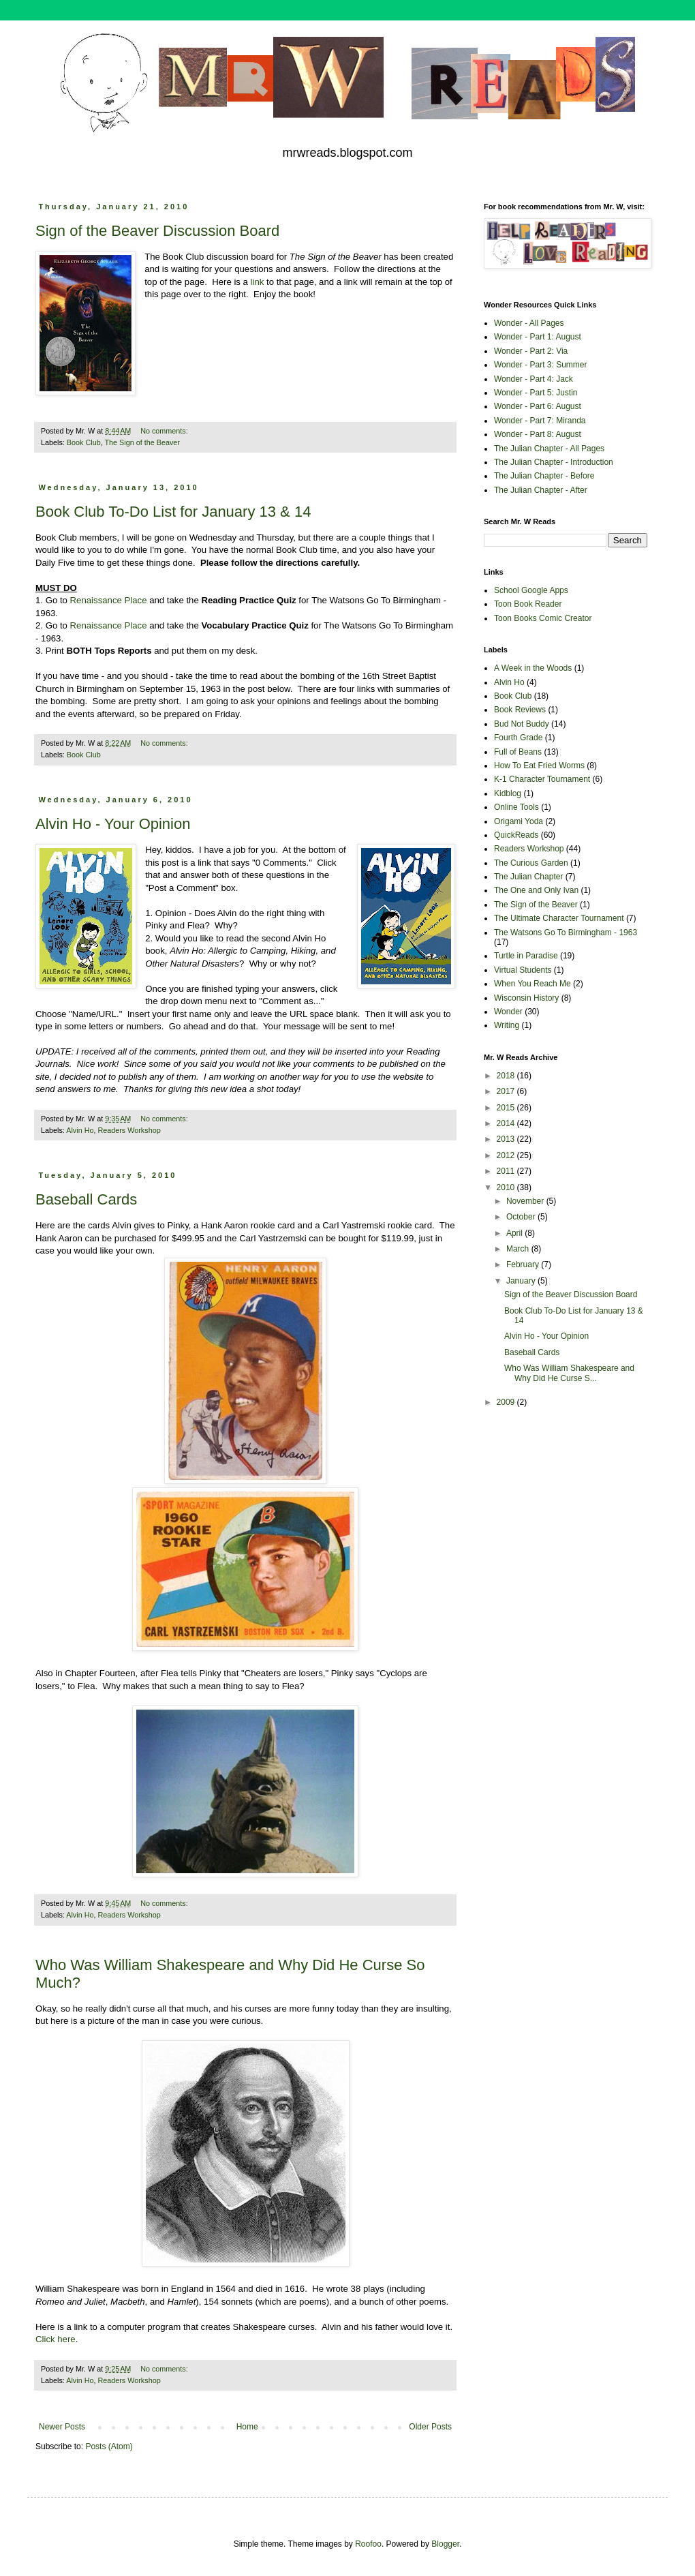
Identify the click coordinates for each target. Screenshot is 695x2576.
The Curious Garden (531, 863)
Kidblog (507, 793)
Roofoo (368, 2544)
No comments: (165, 431)
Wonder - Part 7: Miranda (540, 420)
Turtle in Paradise (526, 955)
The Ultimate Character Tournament (559, 918)
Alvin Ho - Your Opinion (112, 823)
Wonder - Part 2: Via (531, 351)
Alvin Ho (79, 1130)
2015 (507, 1107)
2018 (507, 1075)
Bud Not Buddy (521, 724)
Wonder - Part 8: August (537, 434)
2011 (507, 1171)
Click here (55, 2339)
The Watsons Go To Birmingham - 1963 (565, 932)
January (522, 1281)
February (523, 1264)
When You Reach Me (532, 983)
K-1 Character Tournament (542, 779)
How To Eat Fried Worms (539, 765)
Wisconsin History (526, 998)
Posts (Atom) (108, 2446)
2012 (507, 1155)
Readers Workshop (128, 1130)
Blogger (445, 2544)
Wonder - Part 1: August (537, 337)
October (522, 1217)
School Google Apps (531, 590)
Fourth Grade (518, 737)
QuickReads (516, 835)
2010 (507, 1187)
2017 (507, 1091)
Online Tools (516, 807)
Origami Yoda (518, 821)
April (515, 1233)
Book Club (84, 442)
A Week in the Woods (533, 668)
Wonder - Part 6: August (537, 406)
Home (247, 2426)
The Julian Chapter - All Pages (549, 448)
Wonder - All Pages (529, 323)
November (526, 1201)
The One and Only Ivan (536, 890)
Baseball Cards (86, 1199)
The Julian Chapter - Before (544, 476)
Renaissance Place (108, 600)
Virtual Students (523, 970)
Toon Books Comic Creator (542, 618)
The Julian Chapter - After (540, 490)
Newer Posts (62, 2426)
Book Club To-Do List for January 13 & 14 (173, 511)
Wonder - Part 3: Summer (540, 364)
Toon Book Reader (527, 604)
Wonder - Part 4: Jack (533, 379)
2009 (507, 1402)
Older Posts (430, 2426)
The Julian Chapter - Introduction (553, 462)
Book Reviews (520, 709)
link (257, 282)
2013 (507, 1139)
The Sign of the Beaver (141, 442)
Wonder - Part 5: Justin (536, 392)
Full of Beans (518, 752)
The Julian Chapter (528, 876)
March (518, 1249)
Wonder (508, 1011)
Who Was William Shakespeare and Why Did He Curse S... (569, 1372)
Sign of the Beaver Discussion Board (157, 230)
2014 (507, 1123)
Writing (506, 1025)
